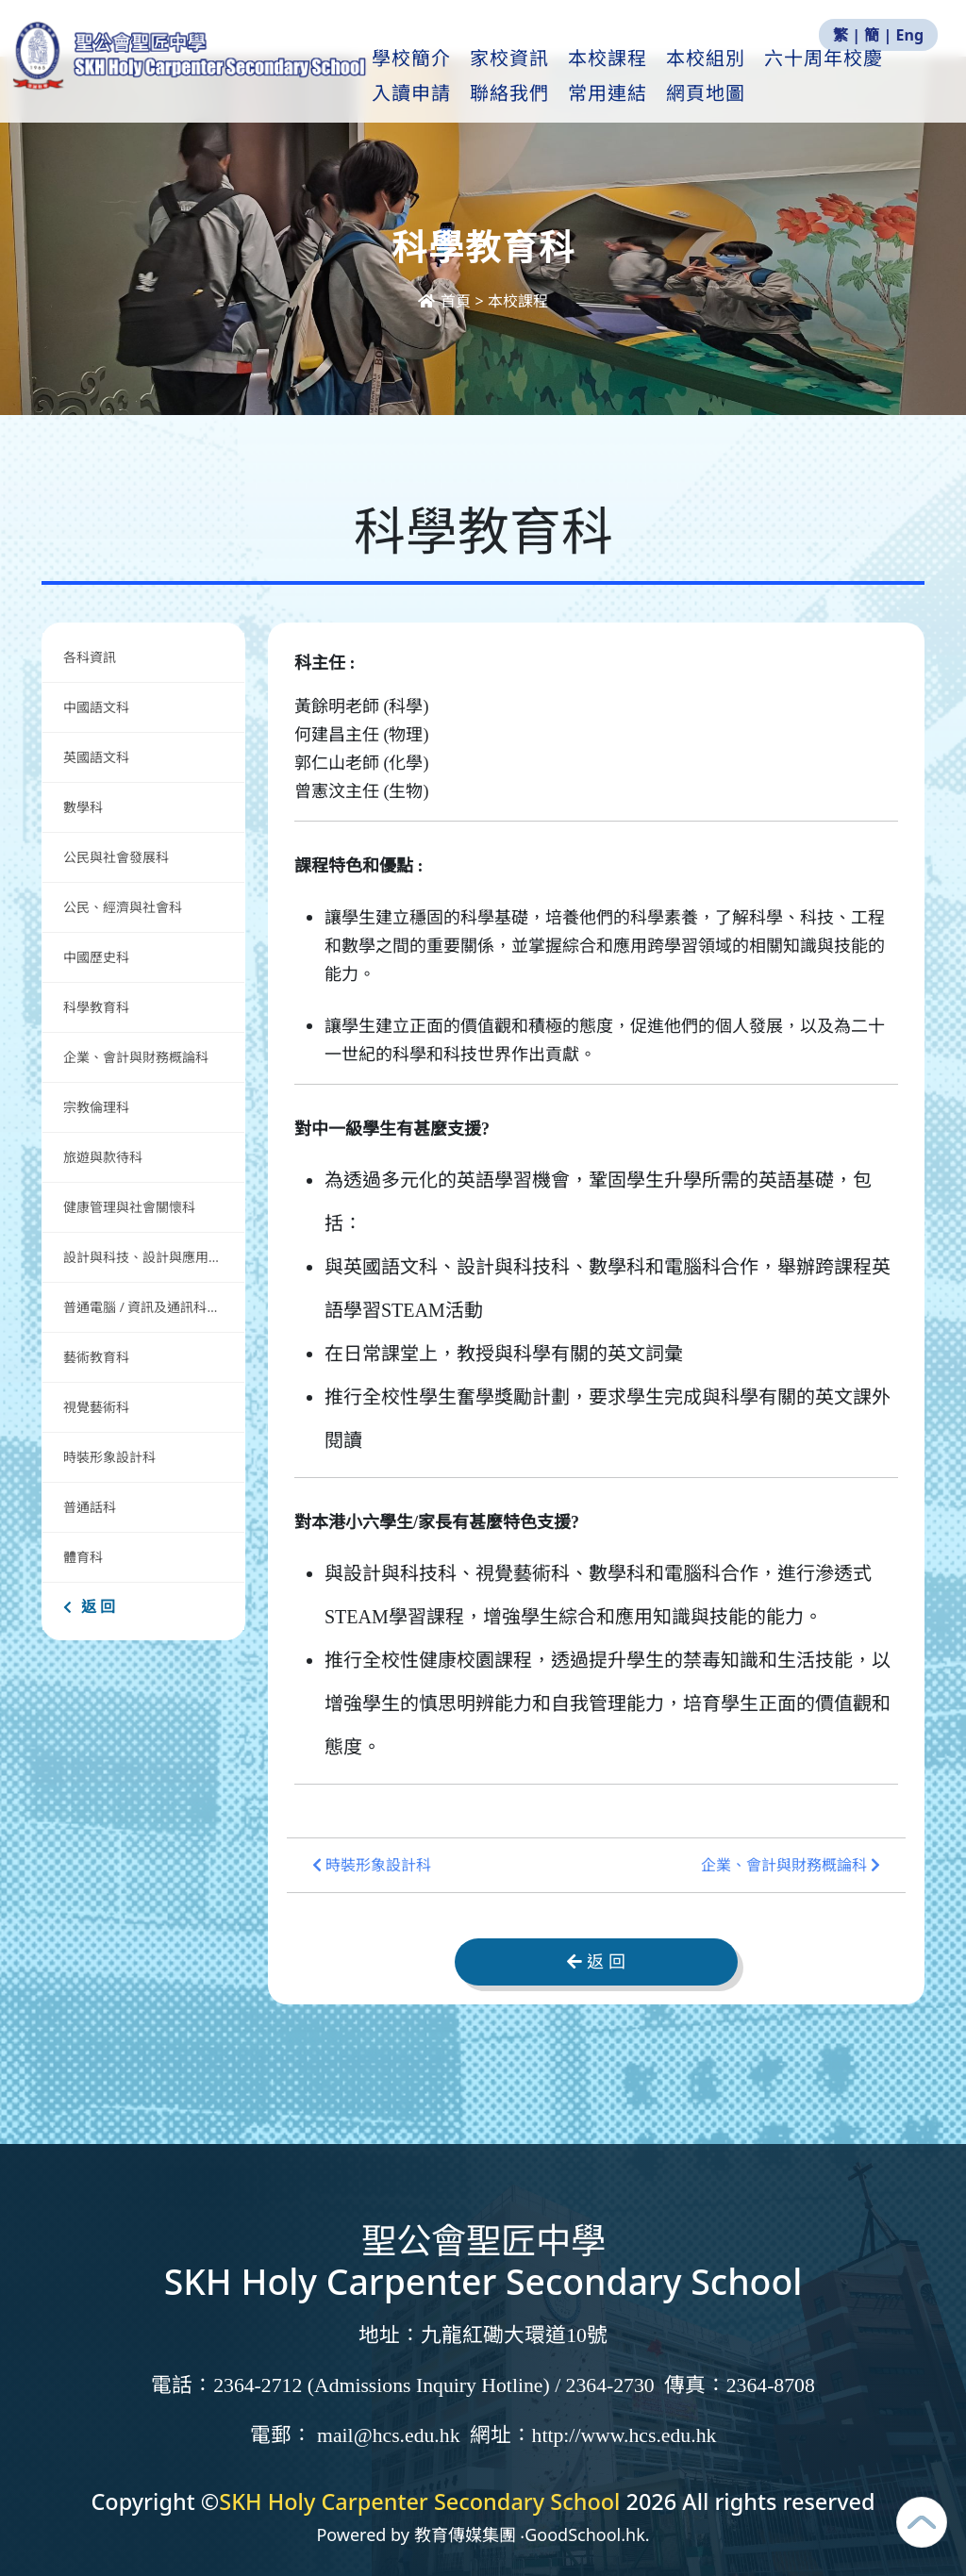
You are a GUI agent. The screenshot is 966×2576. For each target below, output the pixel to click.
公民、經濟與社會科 (122, 907)
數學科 (83, 807)
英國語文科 (96, 757)
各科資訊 (89, 657)
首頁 (446, 301)
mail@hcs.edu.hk (388, 2435)
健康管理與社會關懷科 (129, 1207)
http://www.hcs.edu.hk (624, 2435)
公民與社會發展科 (116, 857)
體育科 (83, 1557)
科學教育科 (96, 1007)
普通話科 (89, 1507)
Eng (910, 35)
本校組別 (754, 76)
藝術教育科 (96, 1357)
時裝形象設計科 (109, 1457)
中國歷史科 (96, 957)
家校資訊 (558, 76)
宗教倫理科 (96, 1107)
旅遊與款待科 (102, 1157)
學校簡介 (460, 76)
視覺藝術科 (96, 1407)
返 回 (89, 1606)
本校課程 (656, 76)
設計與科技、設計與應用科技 (149, 1257)
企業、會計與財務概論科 (135, 1057)
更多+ (844, 76)
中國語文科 (96, 707)
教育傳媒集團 (465, 2534)
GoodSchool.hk (585, 2534)
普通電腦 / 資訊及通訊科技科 (148, 1307)
